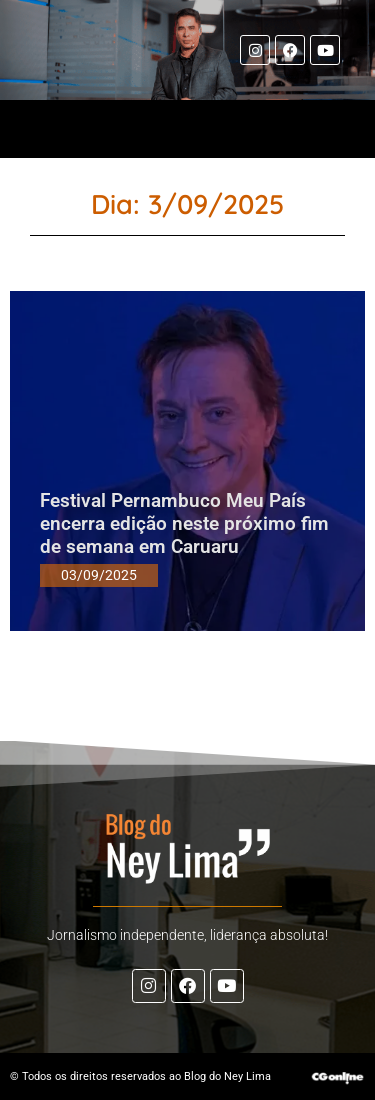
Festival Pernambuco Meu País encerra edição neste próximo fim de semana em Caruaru (184, 523)
